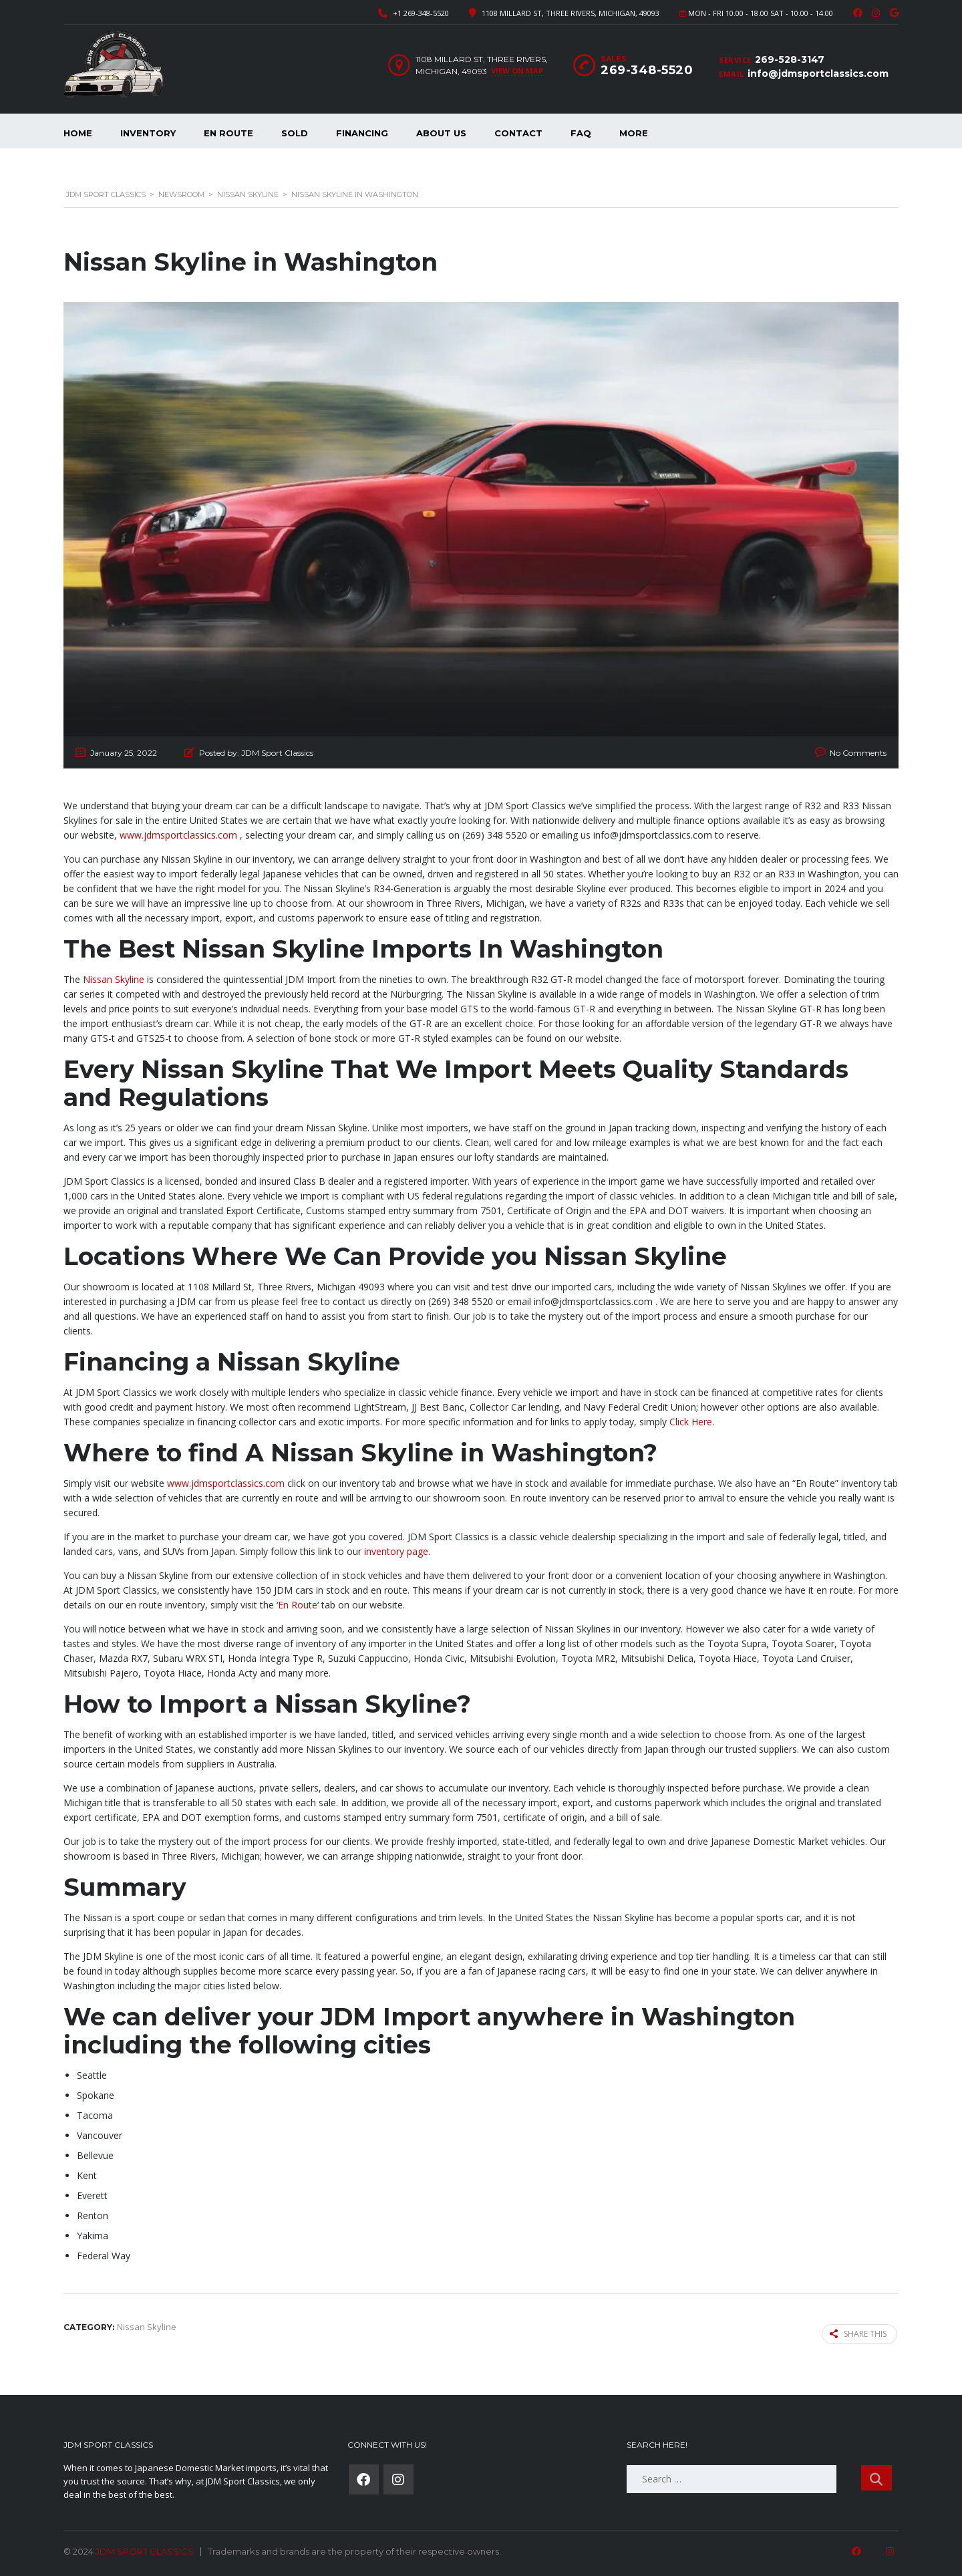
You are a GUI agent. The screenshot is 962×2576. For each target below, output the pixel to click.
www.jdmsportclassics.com (178, 835)
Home (77, 133)
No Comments (858, 753)
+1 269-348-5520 (421, 13)
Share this (859, 2333)
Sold (294, 133)
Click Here (690, 1421)
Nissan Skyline (113, 979)
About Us (441, 133)
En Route (228, 133)
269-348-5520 (647, 70)
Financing (362, 133)
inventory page (396, 1551)
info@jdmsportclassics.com (818, 73)
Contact (518, 133)
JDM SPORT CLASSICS (145, 2550)
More (633, 133)
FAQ (581, 133)
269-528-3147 (789, 59)
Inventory (148, 133)
